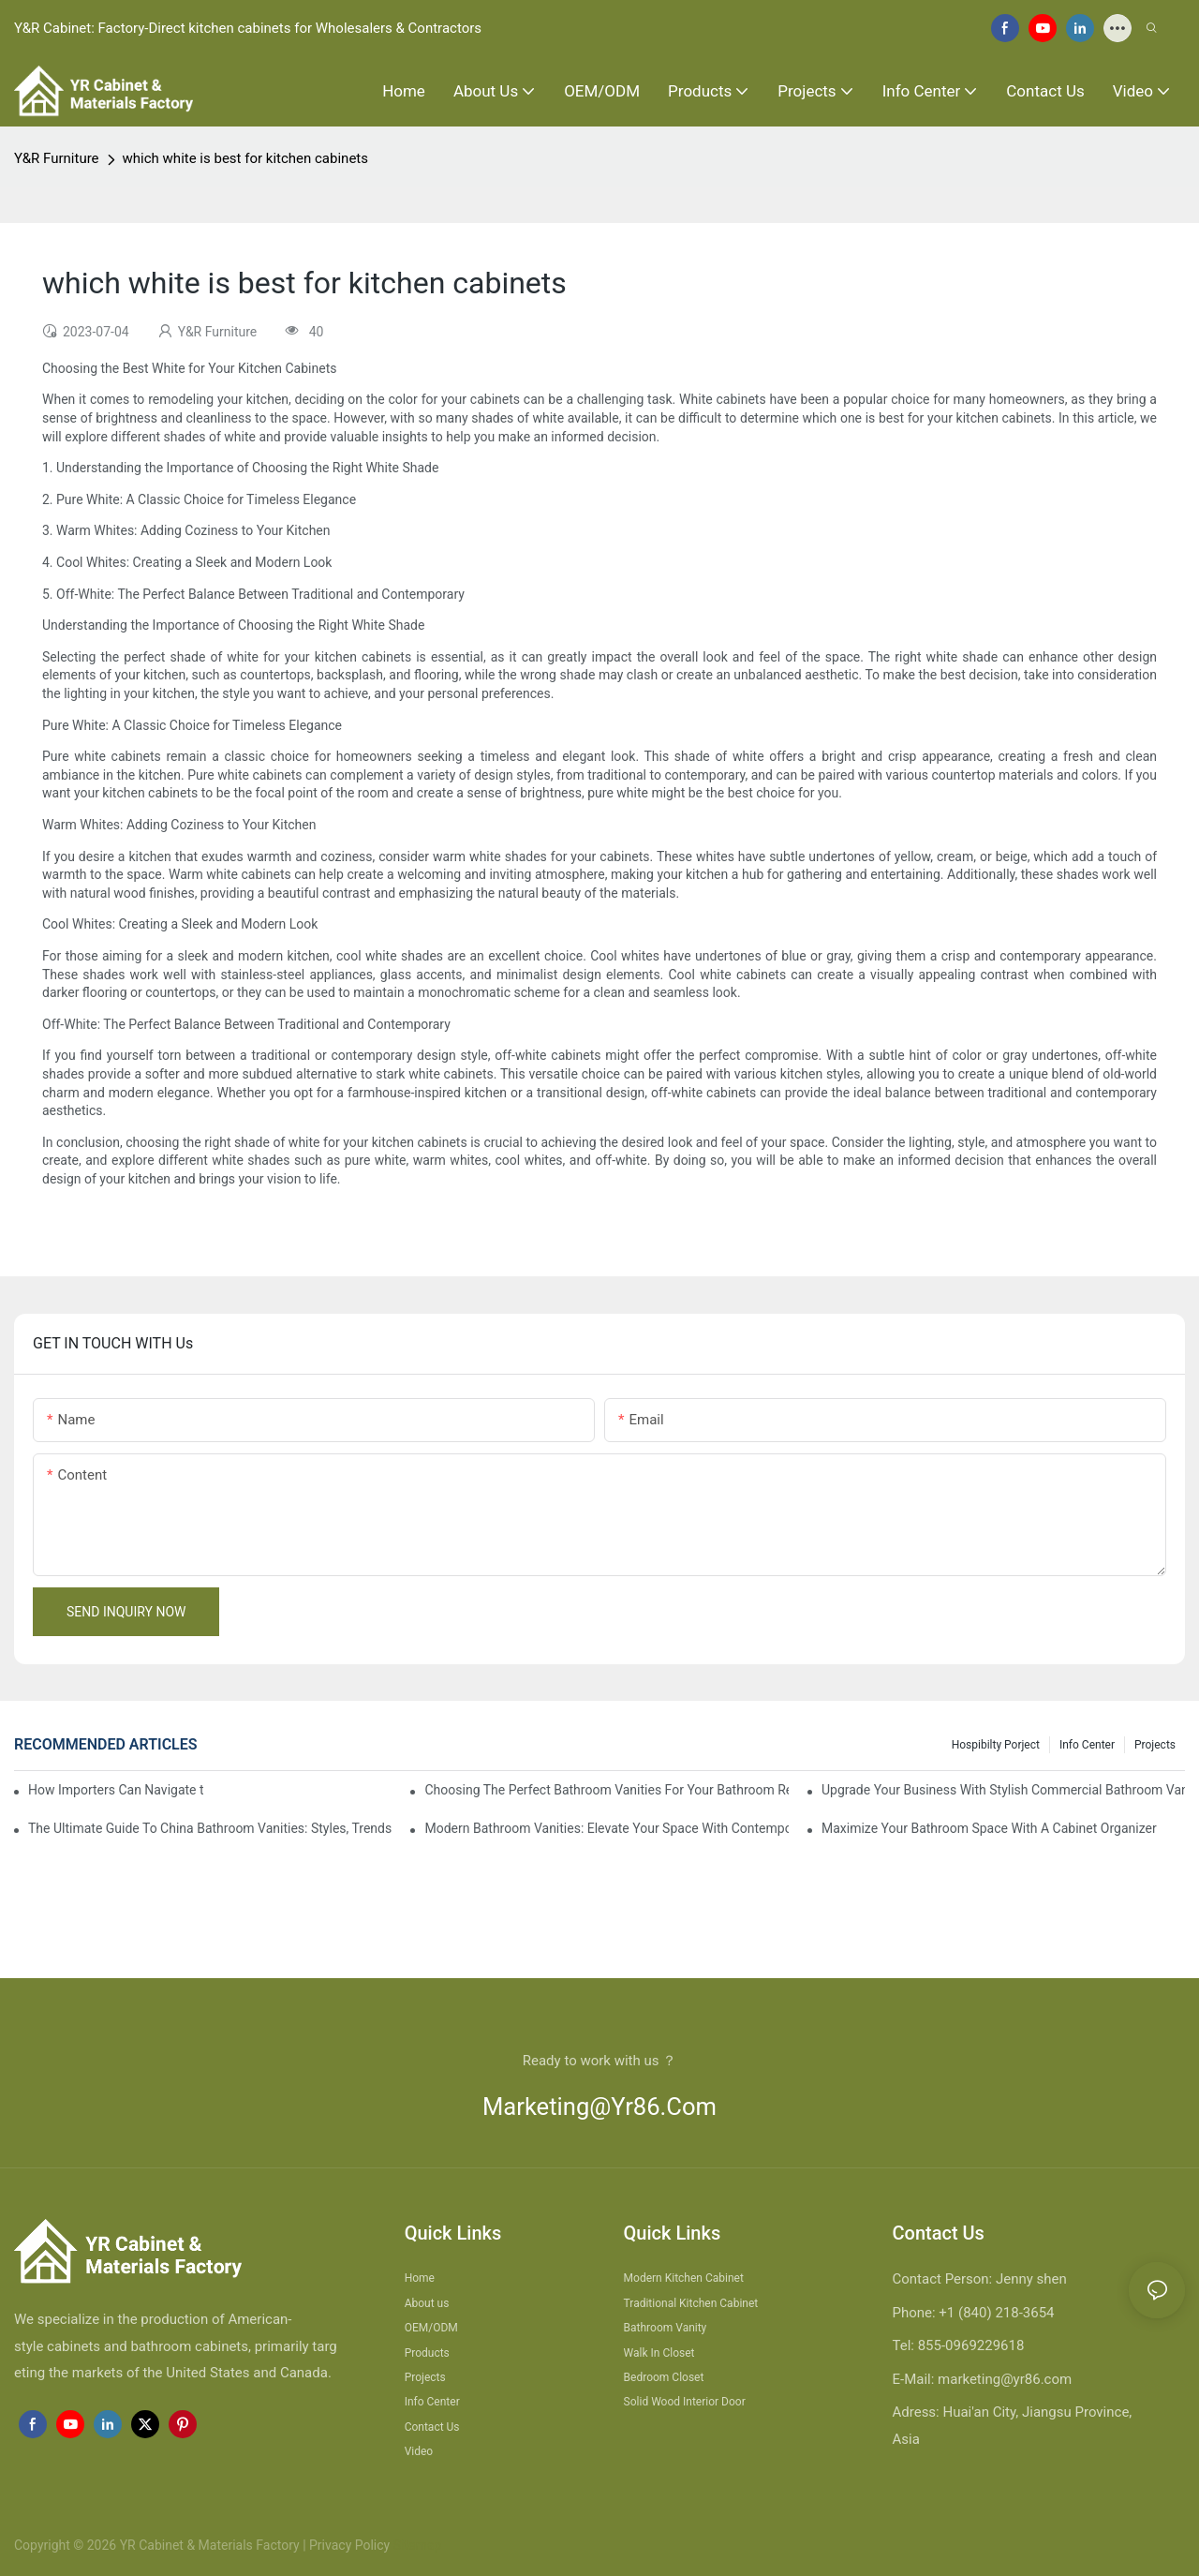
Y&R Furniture (56, 158)
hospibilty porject (996, 1744)
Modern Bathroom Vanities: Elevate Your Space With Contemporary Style (606, 1828)
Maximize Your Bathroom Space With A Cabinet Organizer (989, 1828)
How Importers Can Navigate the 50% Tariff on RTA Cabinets (115, 1789)
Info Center (1087, 1744)
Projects (1155, 1744)
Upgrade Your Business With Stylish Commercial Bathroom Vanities (1003, 1789)
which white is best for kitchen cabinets (245, 158)
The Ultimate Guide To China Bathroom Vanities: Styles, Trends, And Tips (210, 1828)
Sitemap (415, 2545)
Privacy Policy (349, 2545)
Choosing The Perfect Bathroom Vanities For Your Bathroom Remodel (606, 1789)
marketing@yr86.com (599, 2106)
